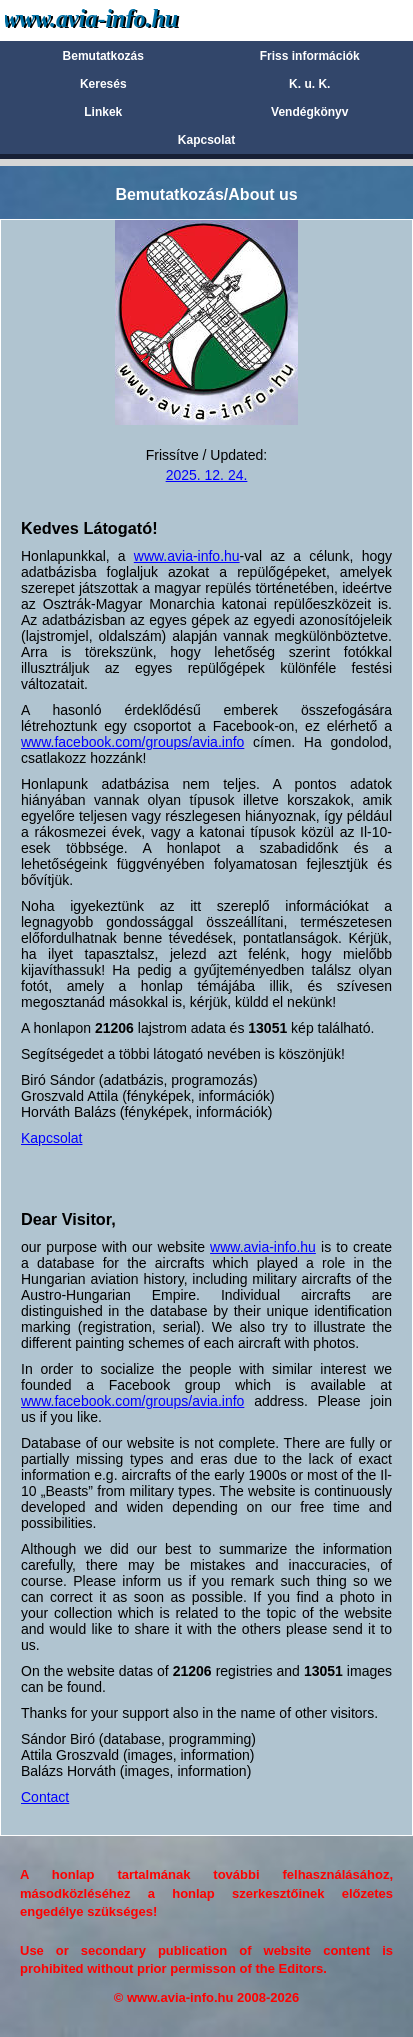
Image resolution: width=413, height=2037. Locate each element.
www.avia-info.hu (187, 556)
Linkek (103, 112)
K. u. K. (309, 84)
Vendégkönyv (309, 112)
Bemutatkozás (103, 56)
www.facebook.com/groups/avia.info (132, 742)
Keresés (103, 84)
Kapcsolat (206, 140)
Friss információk (310, 56)
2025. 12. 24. (207, 475)
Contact (45, 1797)
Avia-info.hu (126, 19)
